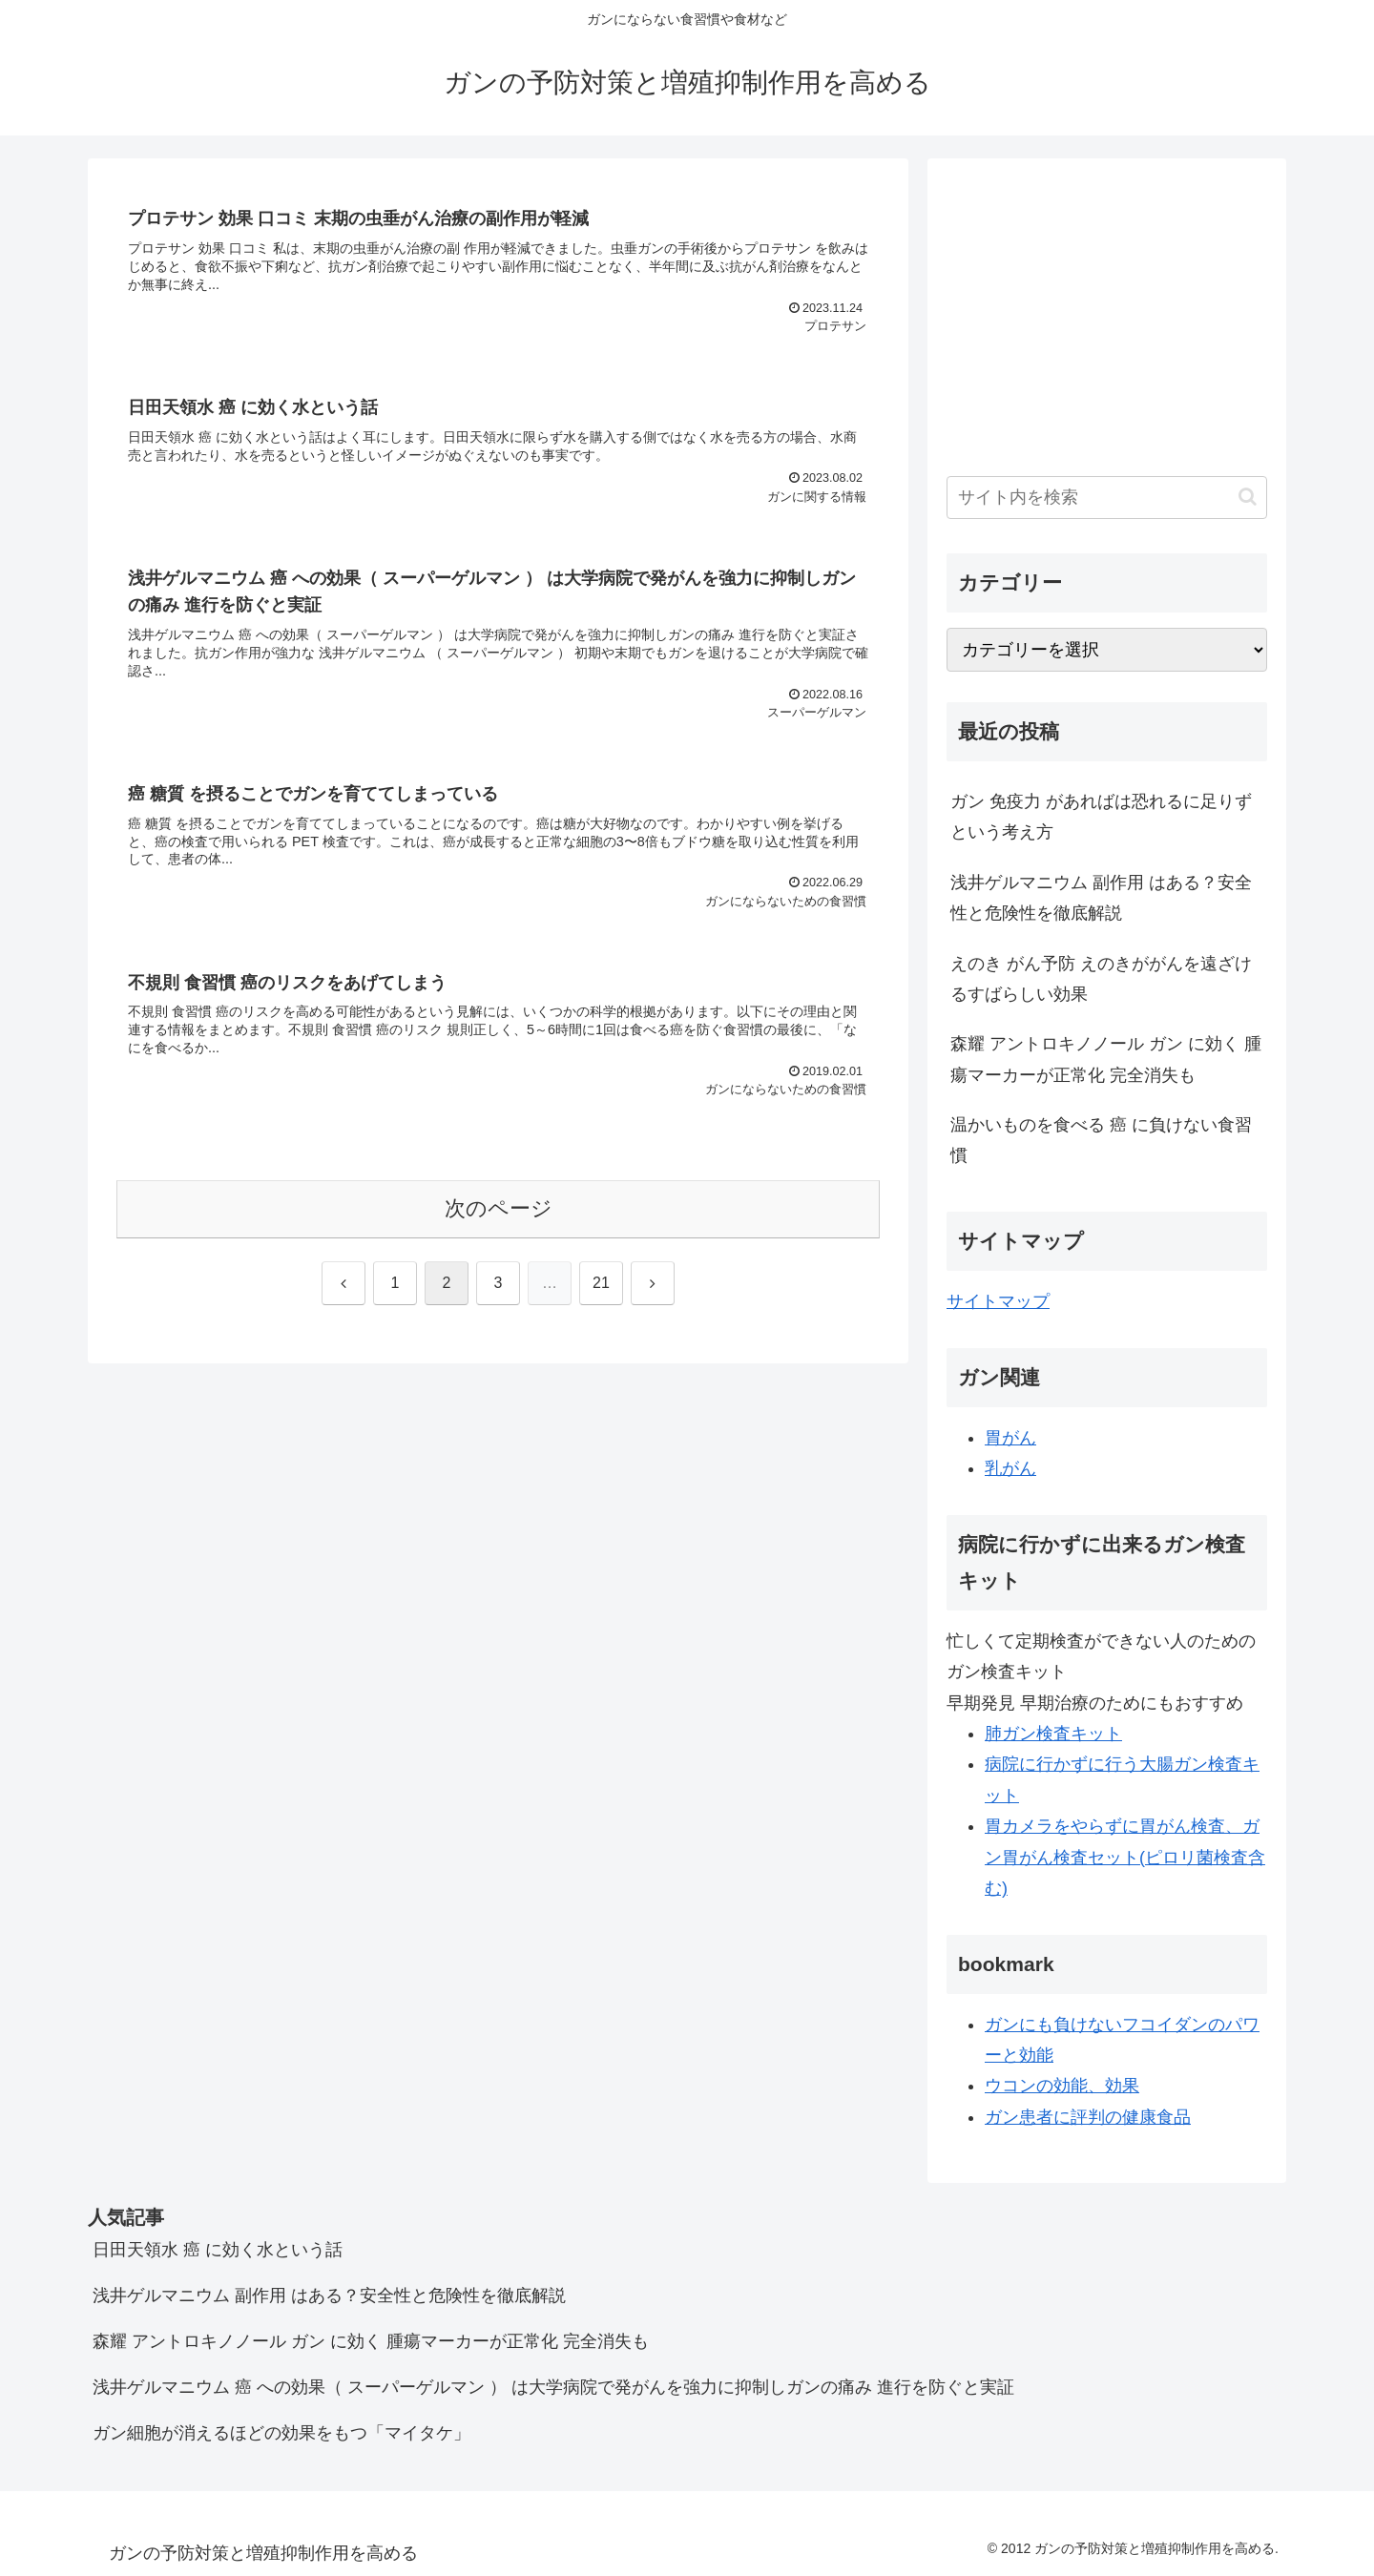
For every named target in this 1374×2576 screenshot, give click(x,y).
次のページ (498, 1208)
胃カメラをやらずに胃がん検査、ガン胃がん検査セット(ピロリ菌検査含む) (1125, 1857)
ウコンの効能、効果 (1062, 2085)
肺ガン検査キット (1053, 1733)
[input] (1107, 497)
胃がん (1010, 1437)
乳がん (1010, 1468)
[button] (1247, 497)
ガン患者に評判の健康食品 (1088, 2117)
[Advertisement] (1107, 311)
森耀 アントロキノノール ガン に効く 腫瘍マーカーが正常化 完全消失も (1105, 1059)
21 (601, 1283)
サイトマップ (998, 1301)
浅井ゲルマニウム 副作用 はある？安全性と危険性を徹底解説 (1101, 898)
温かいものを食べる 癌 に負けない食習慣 (1101, 1140)
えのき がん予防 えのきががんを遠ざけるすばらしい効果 (1101, 979)
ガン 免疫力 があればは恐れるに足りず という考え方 (1101, 816)
